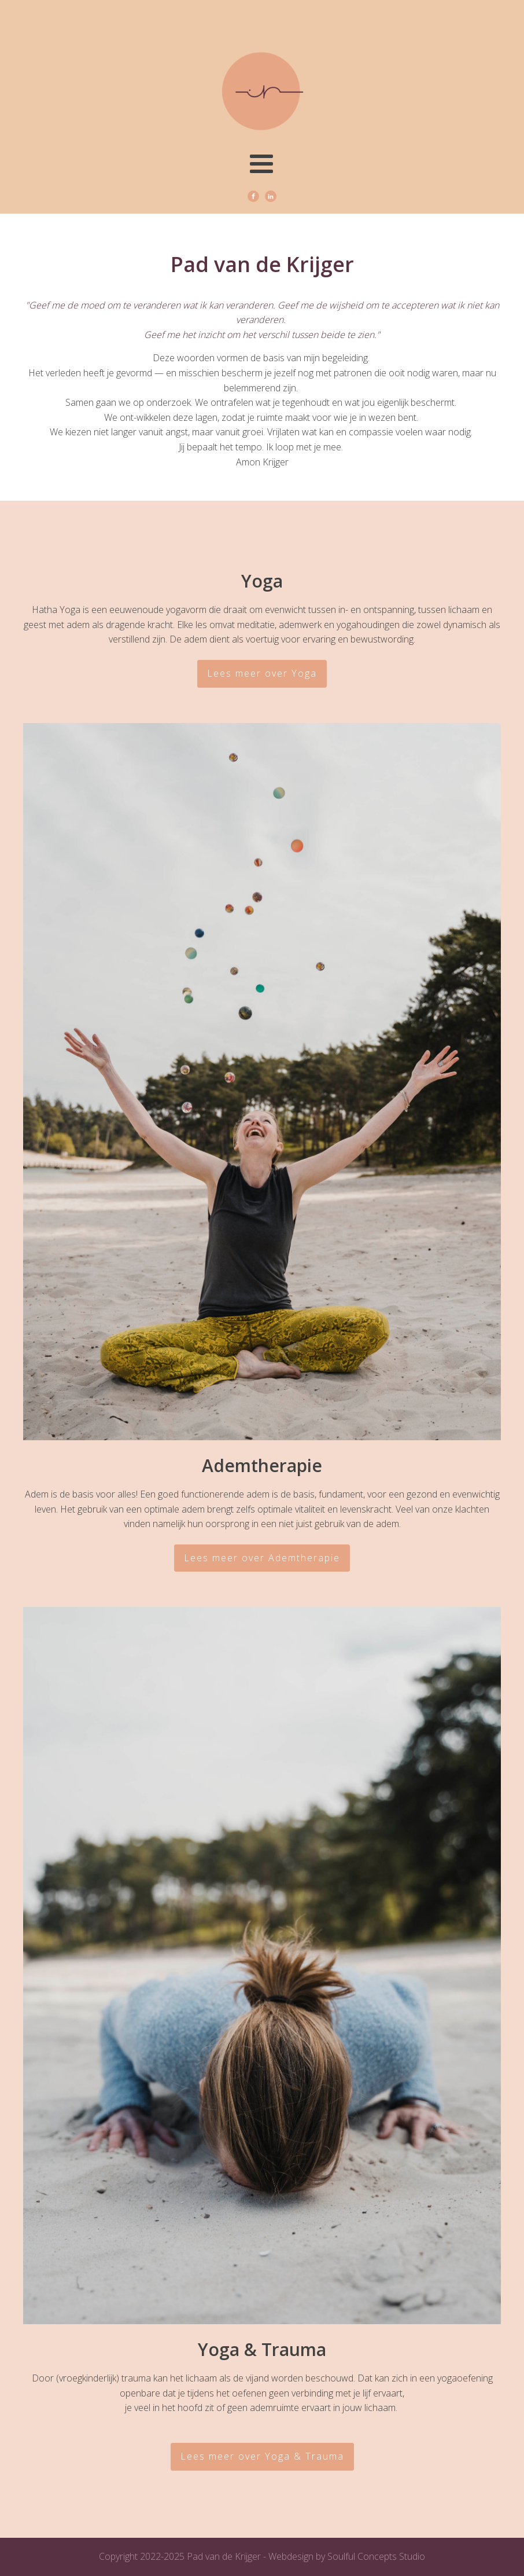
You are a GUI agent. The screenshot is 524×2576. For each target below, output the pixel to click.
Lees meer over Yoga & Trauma (262, 2456)
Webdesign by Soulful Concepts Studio (346, 2556)
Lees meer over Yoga (262, 673)
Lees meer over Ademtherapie (262, 1557)
